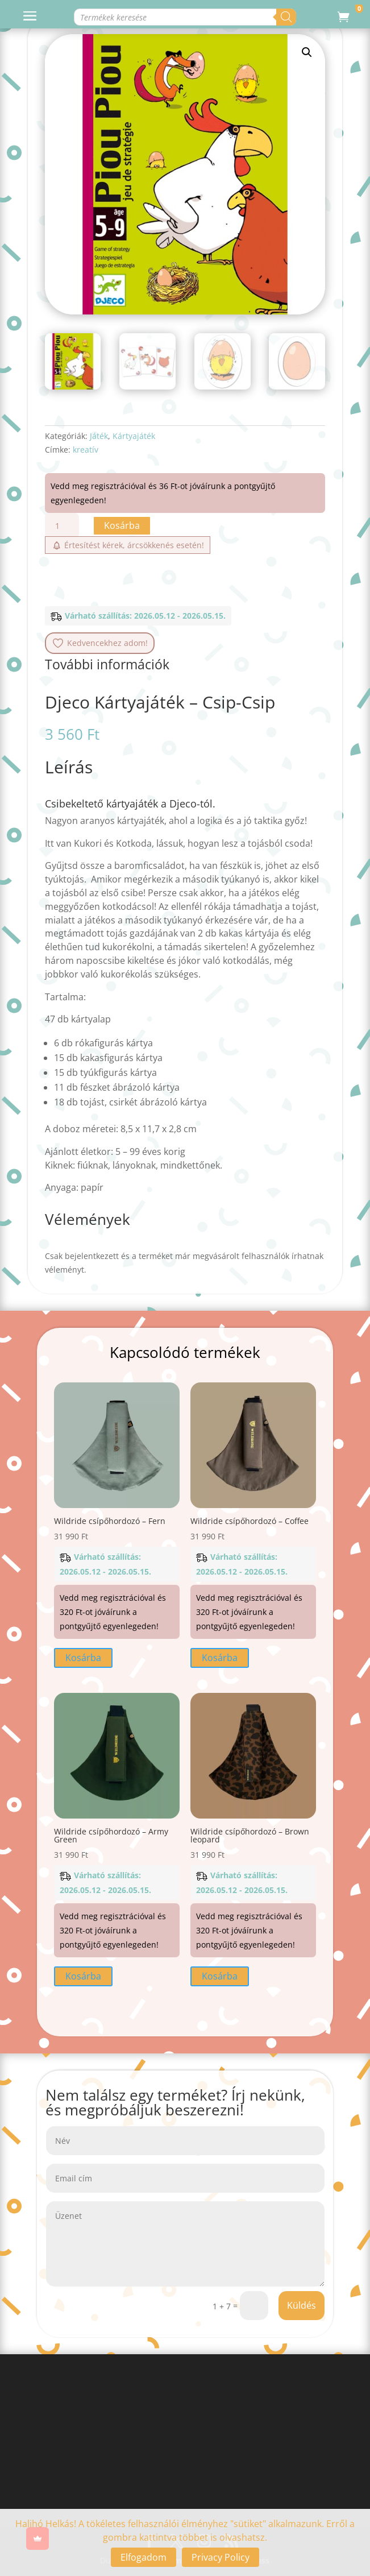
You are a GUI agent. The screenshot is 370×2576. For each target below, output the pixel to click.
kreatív (85, 449)
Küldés (301, 2305)
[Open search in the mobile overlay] (166, 17)
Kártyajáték (134, 435)
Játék (99, 435)
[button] (307, 52)
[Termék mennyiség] (62, 526)
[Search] (286, 17)
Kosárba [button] (83, 1657)
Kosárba (122, 525)
